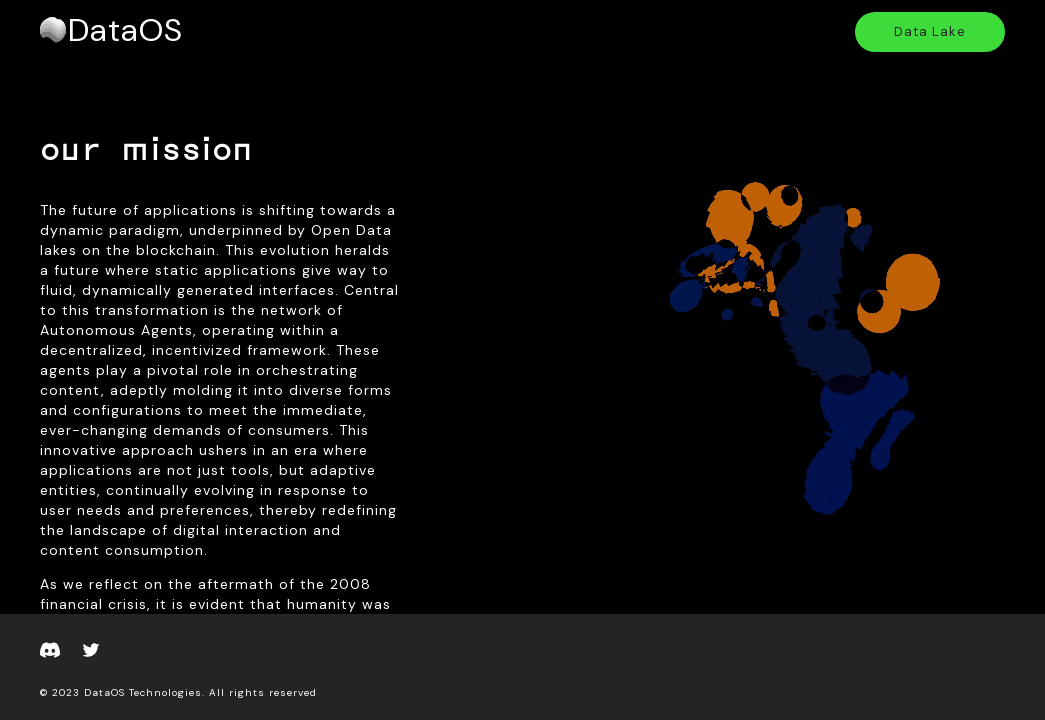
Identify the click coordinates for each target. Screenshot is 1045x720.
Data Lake (930, 31)
